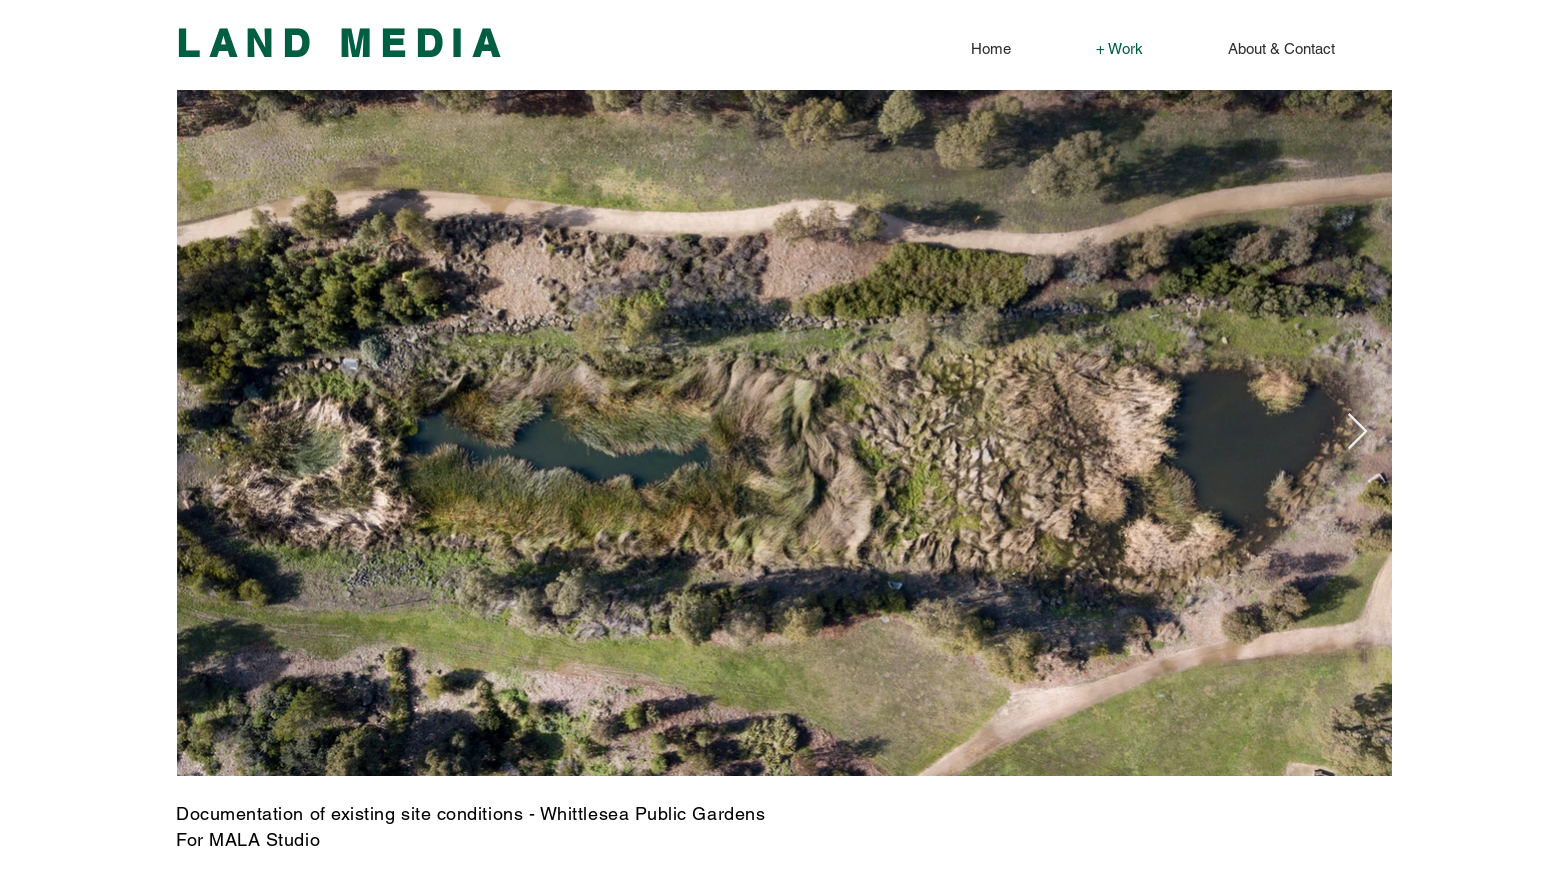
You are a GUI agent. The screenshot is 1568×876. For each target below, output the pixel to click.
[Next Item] (1357, 432)
